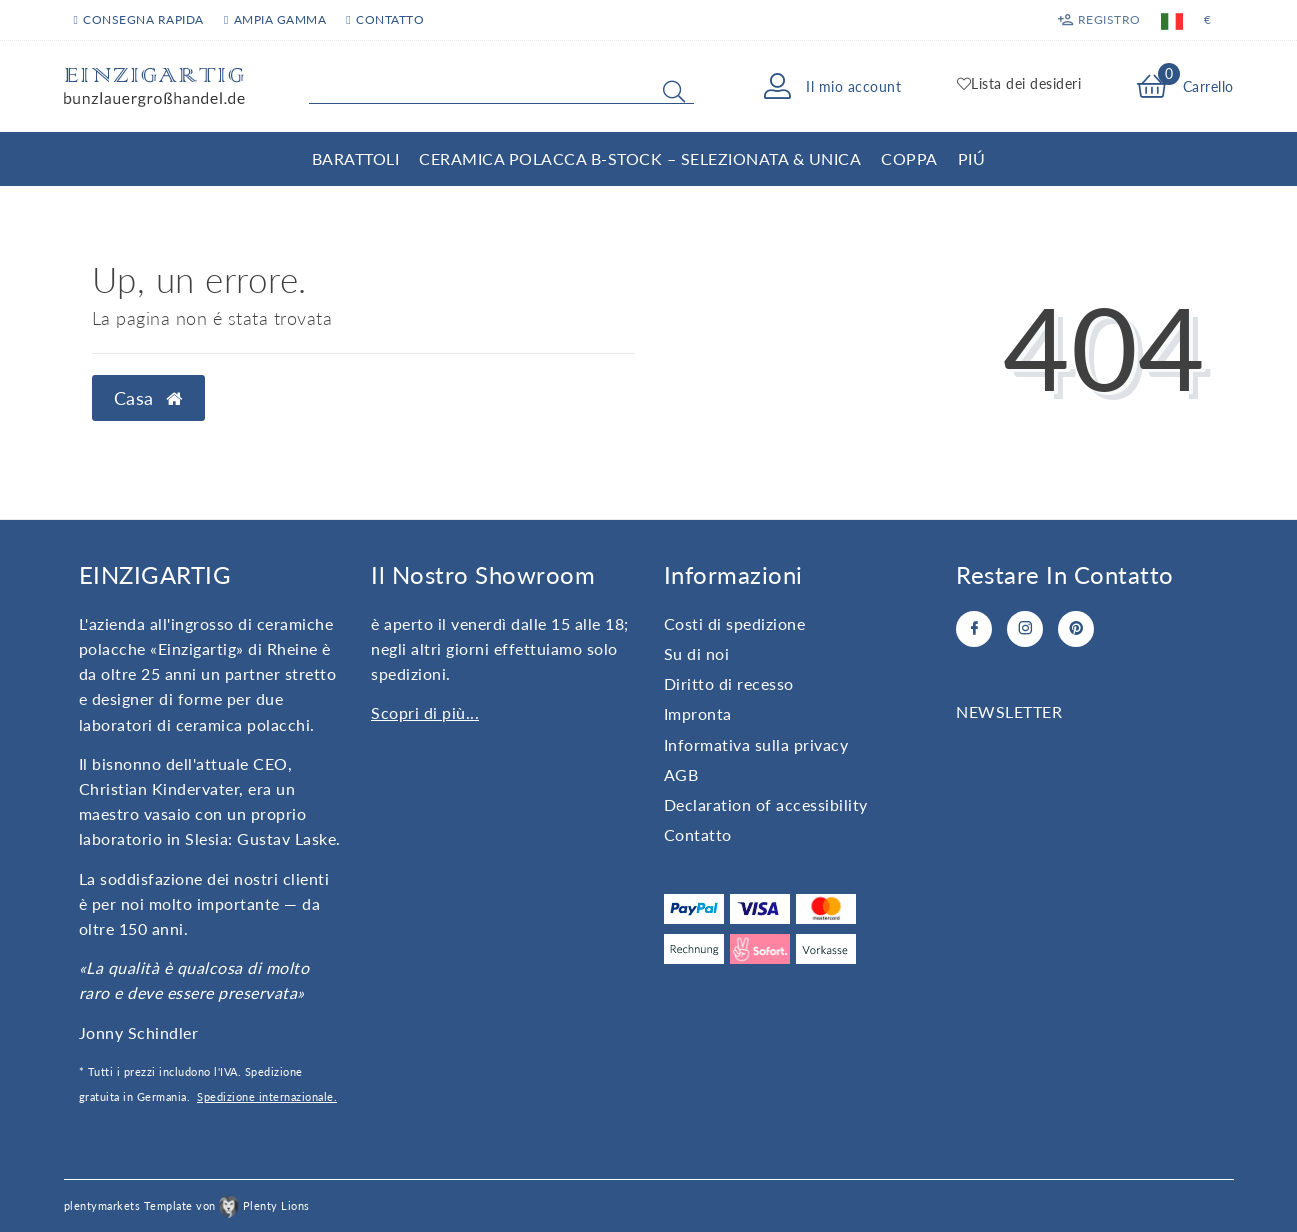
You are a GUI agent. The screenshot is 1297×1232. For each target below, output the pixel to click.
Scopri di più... (425, 712)
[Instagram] (1025, 629)
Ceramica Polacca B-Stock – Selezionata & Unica (640, 158)
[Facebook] (974, 629)
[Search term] (501, 87)
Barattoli (356, 158)
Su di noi (697, 653)
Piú (972, 158)
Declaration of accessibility (766, 804)
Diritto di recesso (729, 683)
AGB (681, 774)
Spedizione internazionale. (267, 1096)
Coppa (909, 158)
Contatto (698, 834)
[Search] (674, 91)
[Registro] (1098, 20)
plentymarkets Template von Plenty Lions (187, 1205)
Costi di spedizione (735, 623)
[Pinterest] (1076, 629)
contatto (385, 19)
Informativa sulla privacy (756, 744)
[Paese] (1172, 20)
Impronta (698, 713)
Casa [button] (148, 398)
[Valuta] (1207, 20)
